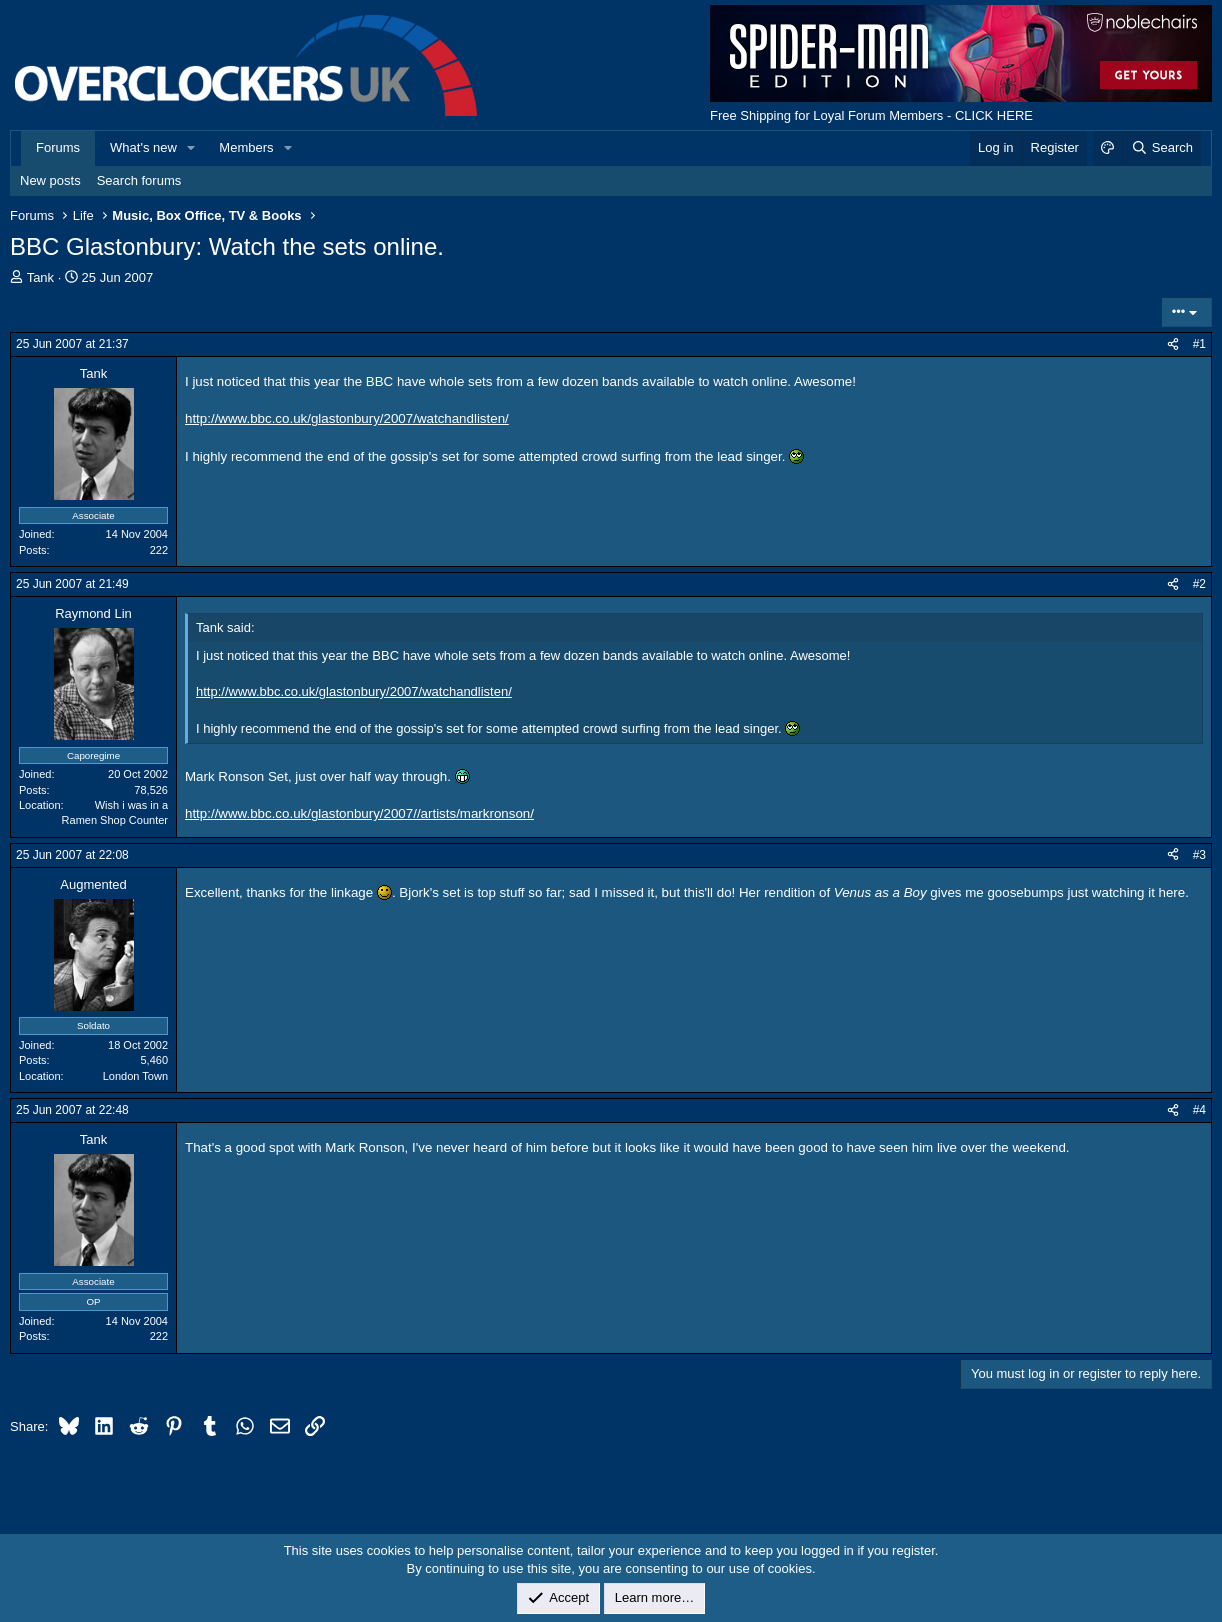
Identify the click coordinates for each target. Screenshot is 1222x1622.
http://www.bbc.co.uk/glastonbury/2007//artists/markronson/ (359, 813)
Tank (40, 277)
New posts (50, 180)
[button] (192, 148)
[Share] (1173, 344)
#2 (1199, 584)
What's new (143, 147)
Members (246, 147)
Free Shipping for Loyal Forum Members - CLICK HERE (871, 115)
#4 (1199, 1110)
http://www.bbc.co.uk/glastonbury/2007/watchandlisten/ (347, 418)
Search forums (139, 180)
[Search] (1161, 148)
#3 (1199, 855)
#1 (1199, 344)
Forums (58, 147)
